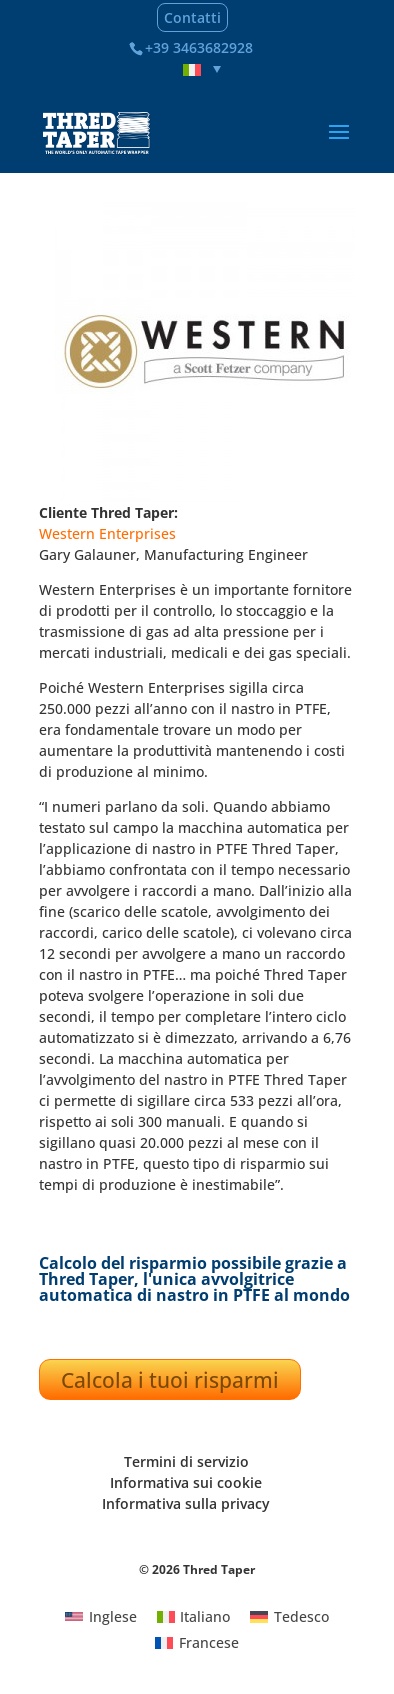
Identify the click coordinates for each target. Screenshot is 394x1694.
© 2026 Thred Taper (197, 1569)
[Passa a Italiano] (194, 1616)
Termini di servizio (186, 1461)
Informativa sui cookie (186, 1482)
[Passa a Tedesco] (289, 1616)
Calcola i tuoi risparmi (170, 1380)
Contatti (192, 17)
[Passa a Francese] (197, 1643)
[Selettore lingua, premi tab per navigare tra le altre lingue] (202, 69)
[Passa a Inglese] (101, 1616)
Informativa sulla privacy (186, 1503)
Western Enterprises (107, 533)
